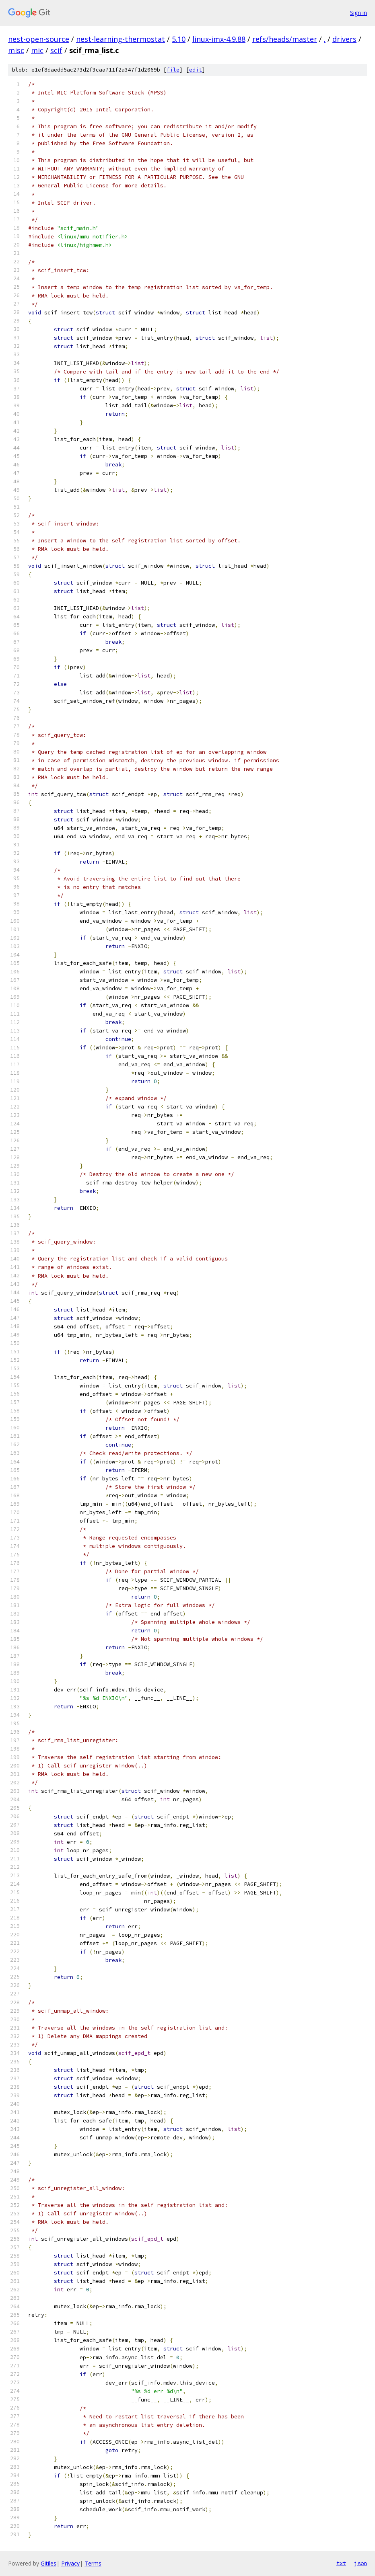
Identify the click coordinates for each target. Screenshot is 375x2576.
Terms (92, 2563)
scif (56, 50)
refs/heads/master (284, 39)
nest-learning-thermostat (120, 39)
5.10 (178, 39)
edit (195, 69)
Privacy (70, 2563)
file (173, 69)
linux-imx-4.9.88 (218, 39)
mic (37, 50)
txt (341, 2563)
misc (16, 50)
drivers (344, 39)
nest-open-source (38, 39)
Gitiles (48, 2563)
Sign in (358, 12)
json (360, 2563)
